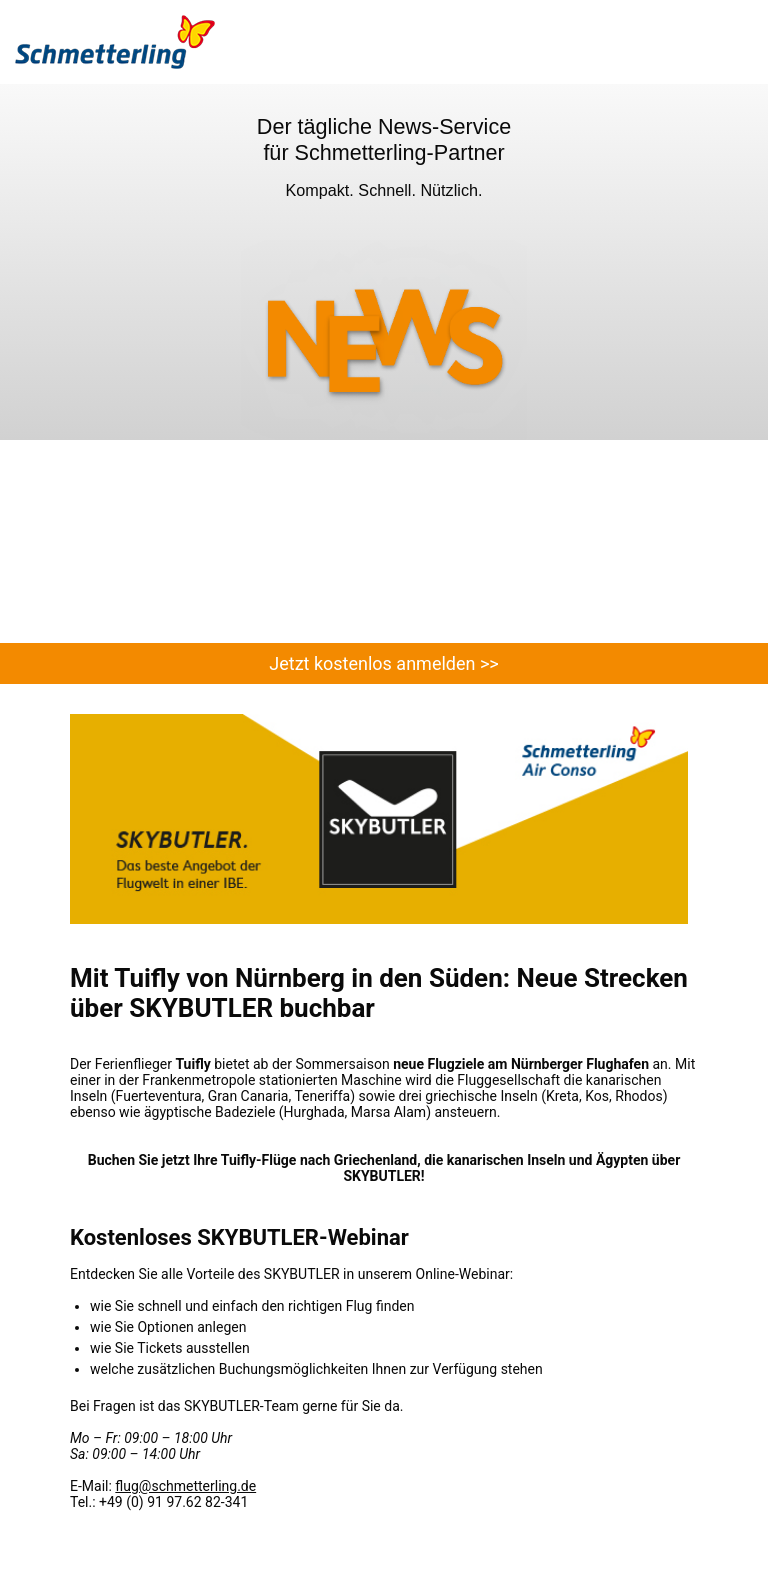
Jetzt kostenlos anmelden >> (383, 663)
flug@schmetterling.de (185, 1486)
